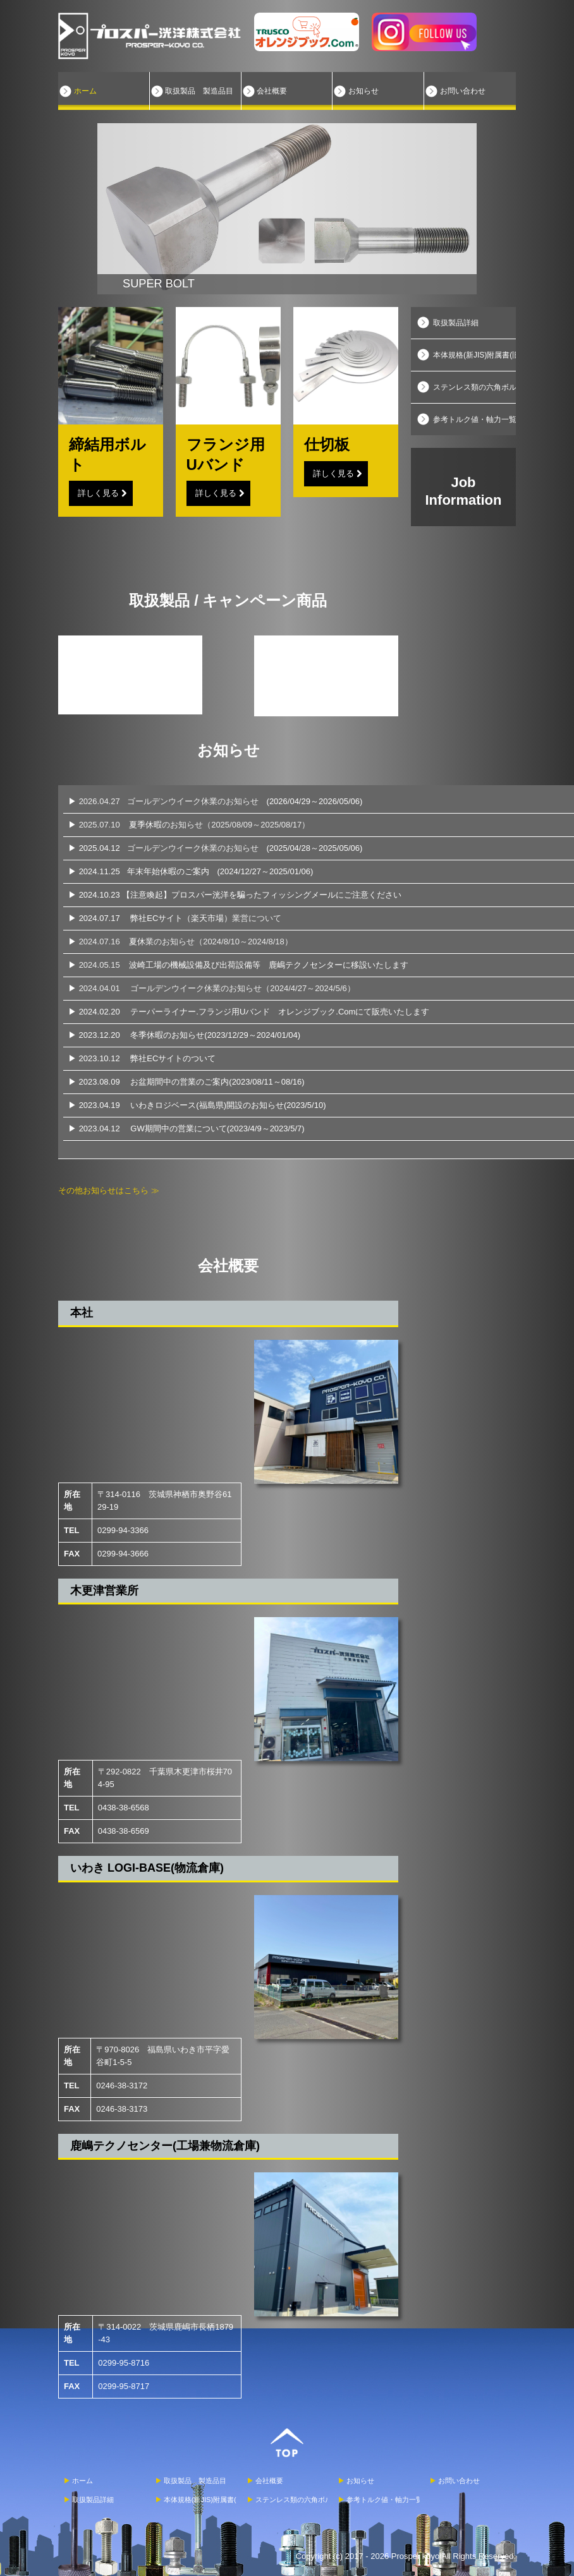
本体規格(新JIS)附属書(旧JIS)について (474, 355)
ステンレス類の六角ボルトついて (474, 387)
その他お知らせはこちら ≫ (108, 1190)
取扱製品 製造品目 (199, 91)
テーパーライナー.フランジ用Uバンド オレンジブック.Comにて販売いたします (279, 1011)
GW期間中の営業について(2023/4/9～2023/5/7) (217, 1128)
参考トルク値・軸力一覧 (474, 419)
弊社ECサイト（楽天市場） (205, 918)
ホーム (85, 91)
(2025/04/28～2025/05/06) (315, 848)
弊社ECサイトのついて (173, 1058)
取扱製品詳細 (456, 322)
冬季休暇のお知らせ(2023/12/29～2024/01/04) (215, 1035)
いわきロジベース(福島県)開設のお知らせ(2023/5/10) (228, 1105)
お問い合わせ (462, 91)
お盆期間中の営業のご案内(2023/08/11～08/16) (217, 1081)
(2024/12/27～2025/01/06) (265, 871)
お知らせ (363, 91)
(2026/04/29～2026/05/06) (315, 801)
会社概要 (272, 91)
